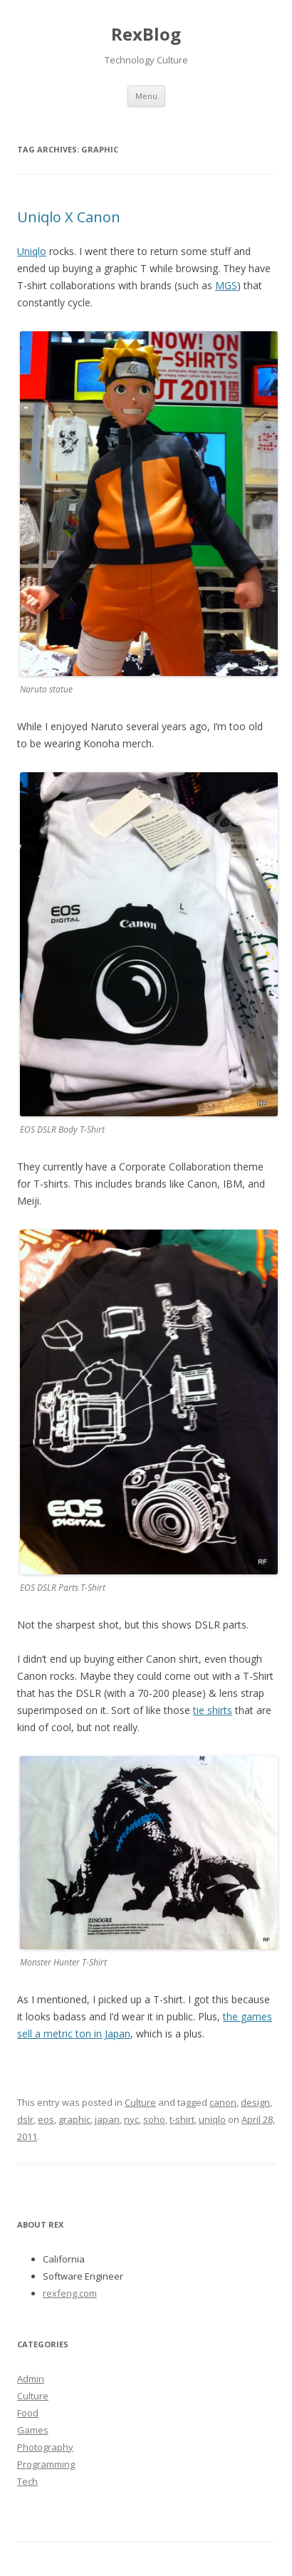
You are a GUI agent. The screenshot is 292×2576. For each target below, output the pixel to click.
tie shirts (212, 1710)
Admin (30, 2378)
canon (222, 2102)
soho (154, 2119)
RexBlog (146, 34)
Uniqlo (31, 251)
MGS (226, 285)
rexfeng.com (70, 2293)
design (255, 2102)
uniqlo (212, 2119)
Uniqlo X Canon (68, 217)
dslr (25, 2119)
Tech (27, 2481)
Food (27, 2412)
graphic (74, 2119)
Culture (140, 2102)
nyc (131, 2119)
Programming (46, 2464)
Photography (45, 2447)
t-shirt (182, 2119)
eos (46, 2119)
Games (32, 2430)
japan (107, 2119)
